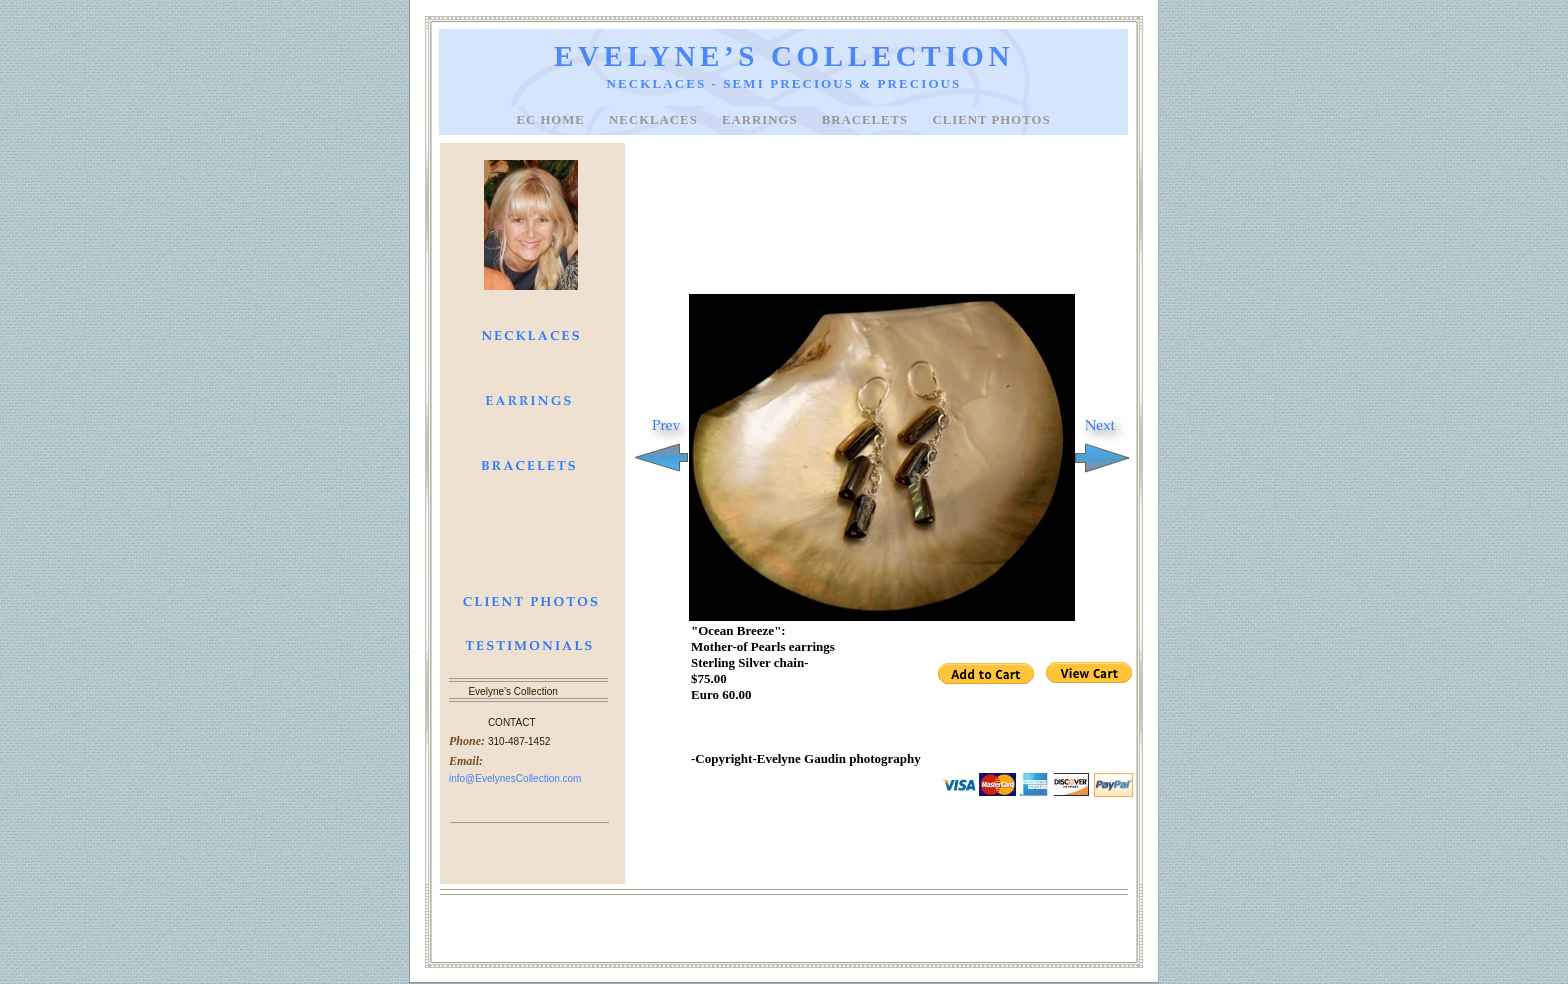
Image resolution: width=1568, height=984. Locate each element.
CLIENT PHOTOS (991, 120)
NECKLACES (655, 120)
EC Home (552, 120)
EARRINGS (762, 120)
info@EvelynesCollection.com (515, 778)
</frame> (1002, 675)
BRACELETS (867, 120)
